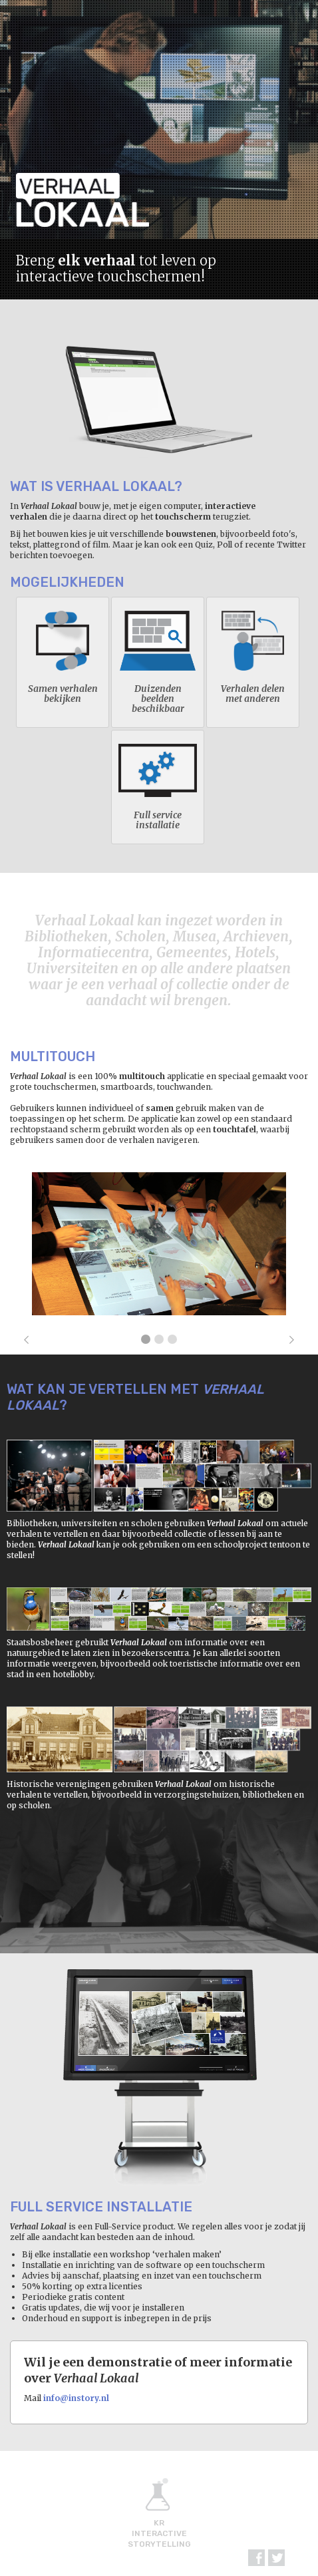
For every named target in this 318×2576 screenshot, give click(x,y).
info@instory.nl (76, 2398)
